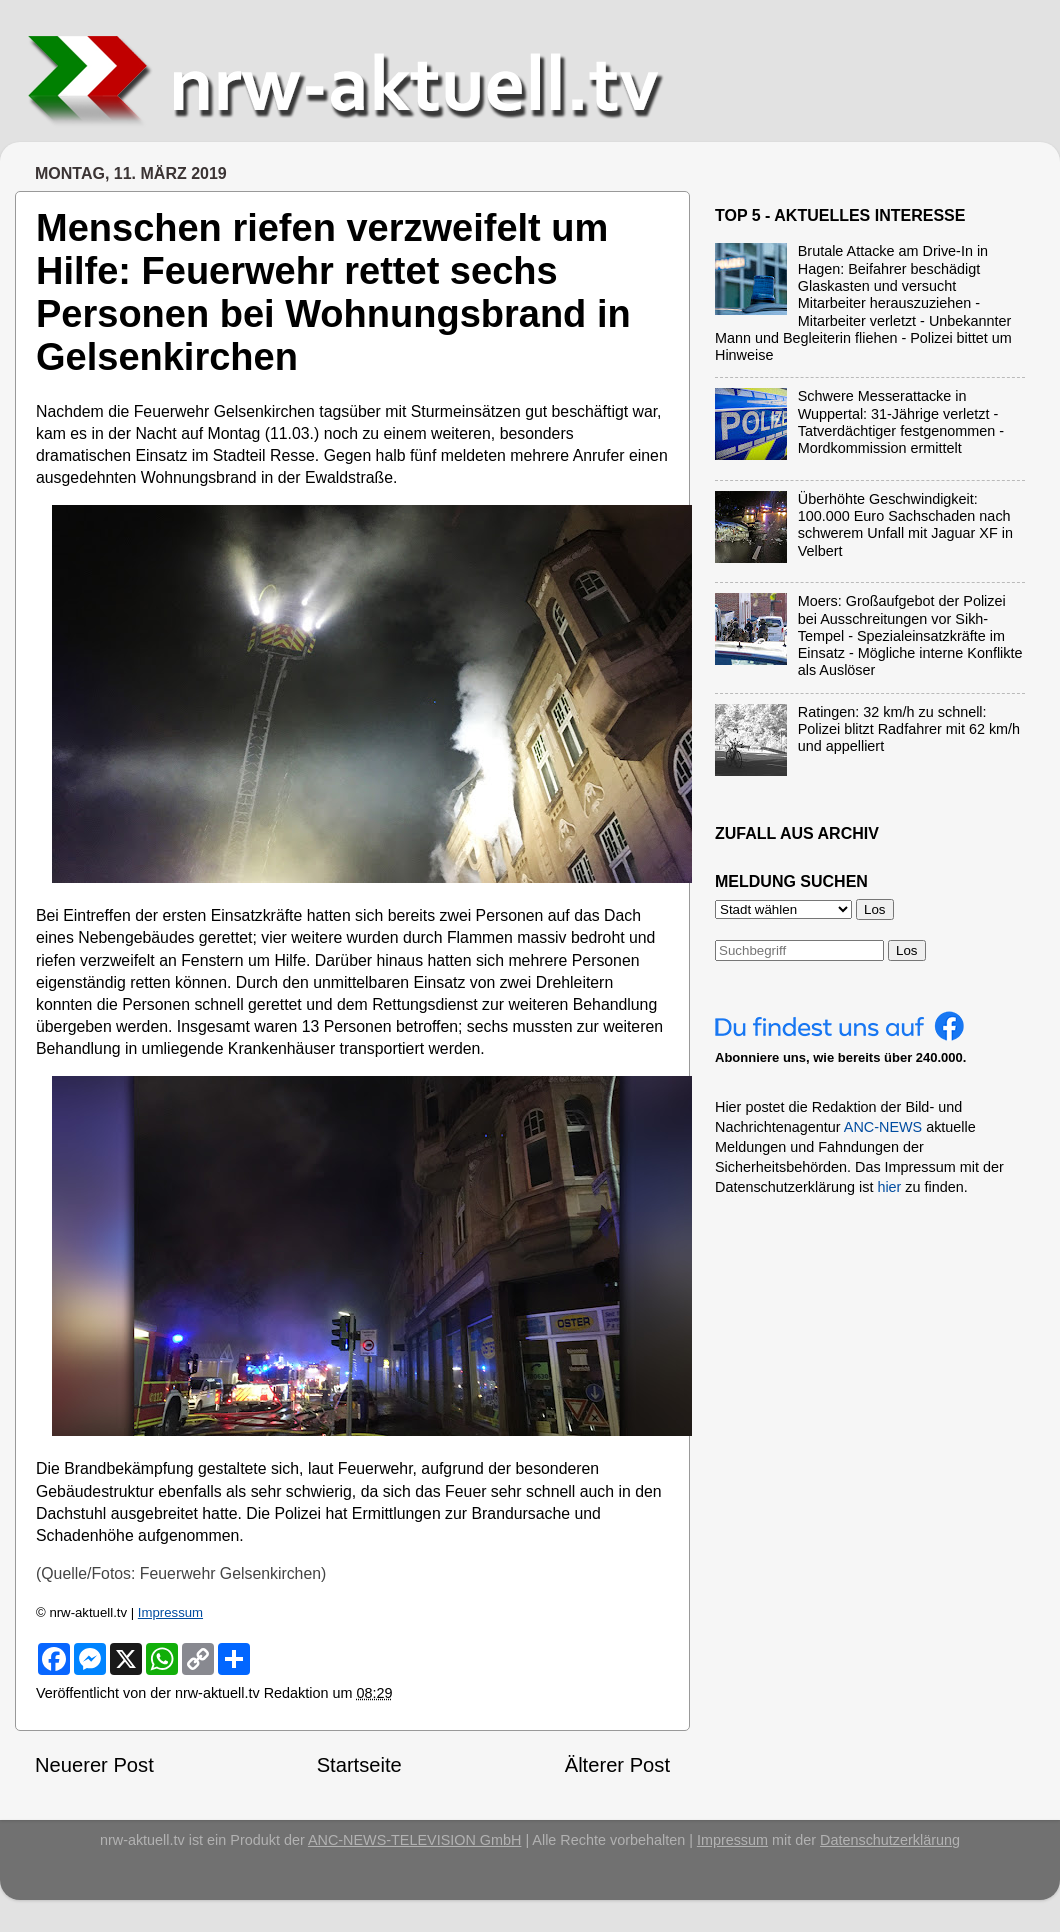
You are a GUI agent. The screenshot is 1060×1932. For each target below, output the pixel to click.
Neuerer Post (94, 1765)
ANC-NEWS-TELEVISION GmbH (415, 1840)
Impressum (170, 1612)
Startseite (359, 1765)
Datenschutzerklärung (890, 1840)
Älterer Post (617, 1765)
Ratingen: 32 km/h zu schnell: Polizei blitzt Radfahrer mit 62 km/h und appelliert (909, 729)
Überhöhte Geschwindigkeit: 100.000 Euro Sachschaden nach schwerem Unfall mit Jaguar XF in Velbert (905, 525)
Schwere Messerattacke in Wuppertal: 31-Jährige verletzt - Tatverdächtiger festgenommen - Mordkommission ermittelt (901, 422)
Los (907, 950)
